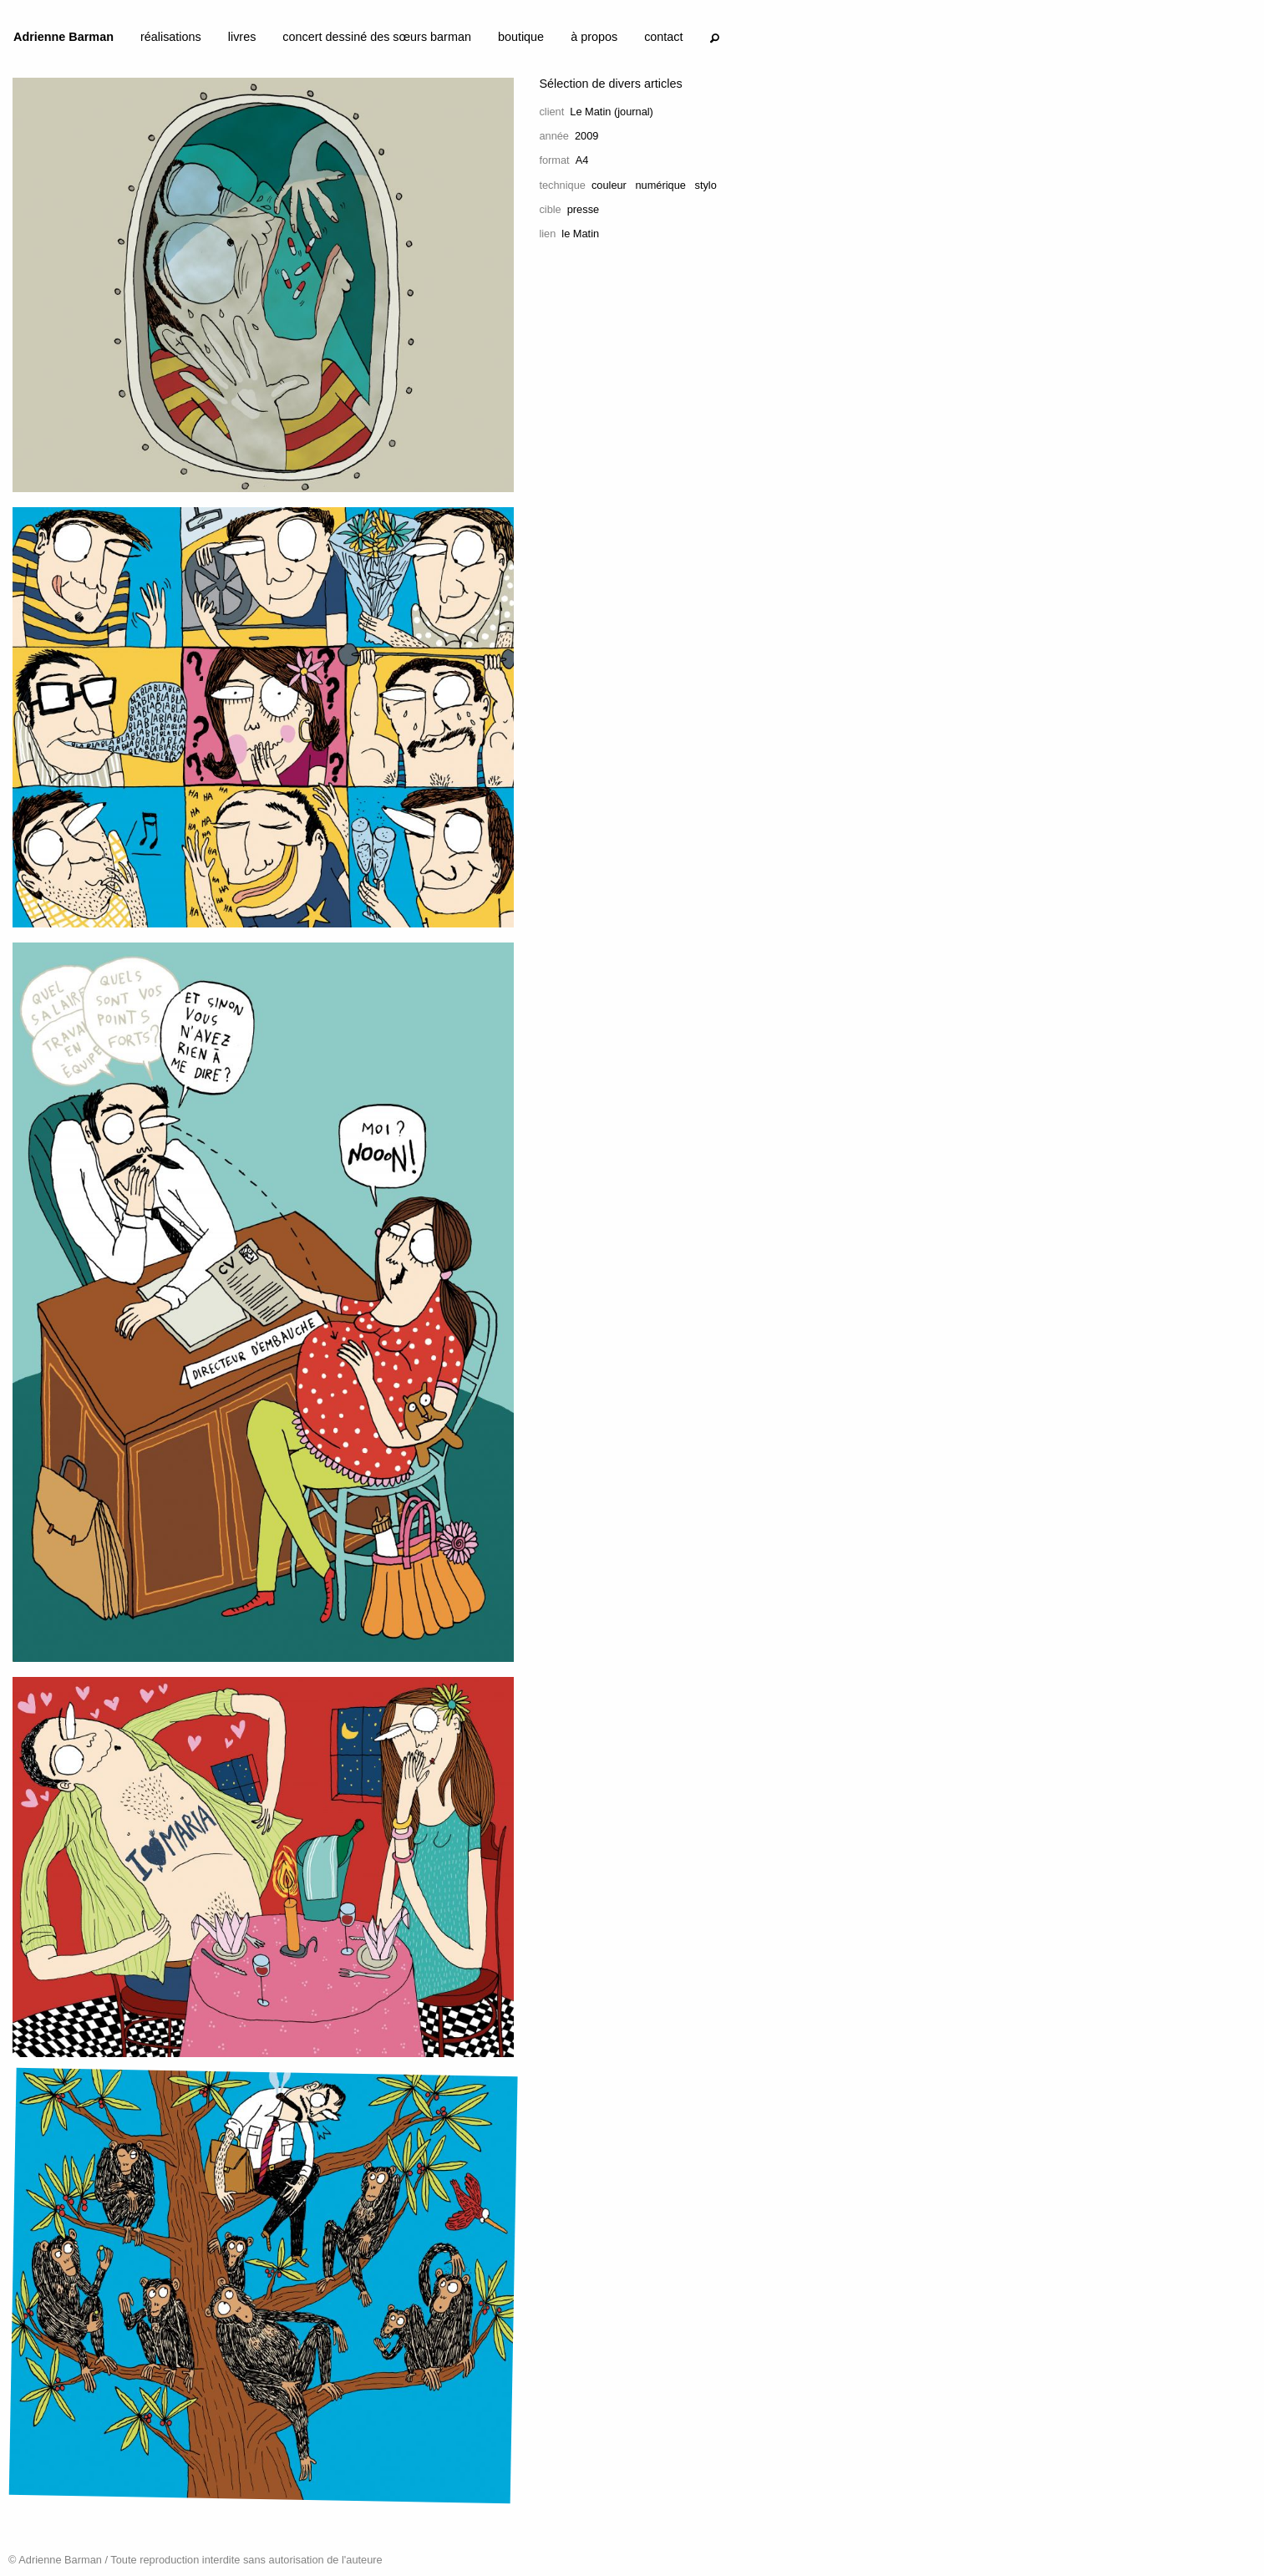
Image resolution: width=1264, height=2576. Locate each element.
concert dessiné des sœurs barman (376, 36)
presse (583, 209)
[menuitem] (63, 40)
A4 (582, 160)
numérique (660, 185)
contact (663, 36)
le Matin (580, 233)
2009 (586, 136)
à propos (594, 36)
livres (242, 36)
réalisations (170, 36)
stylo (705, 185)
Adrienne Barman (63, 36)
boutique (521, 36)
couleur (609, 185)
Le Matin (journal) (611, 111)
